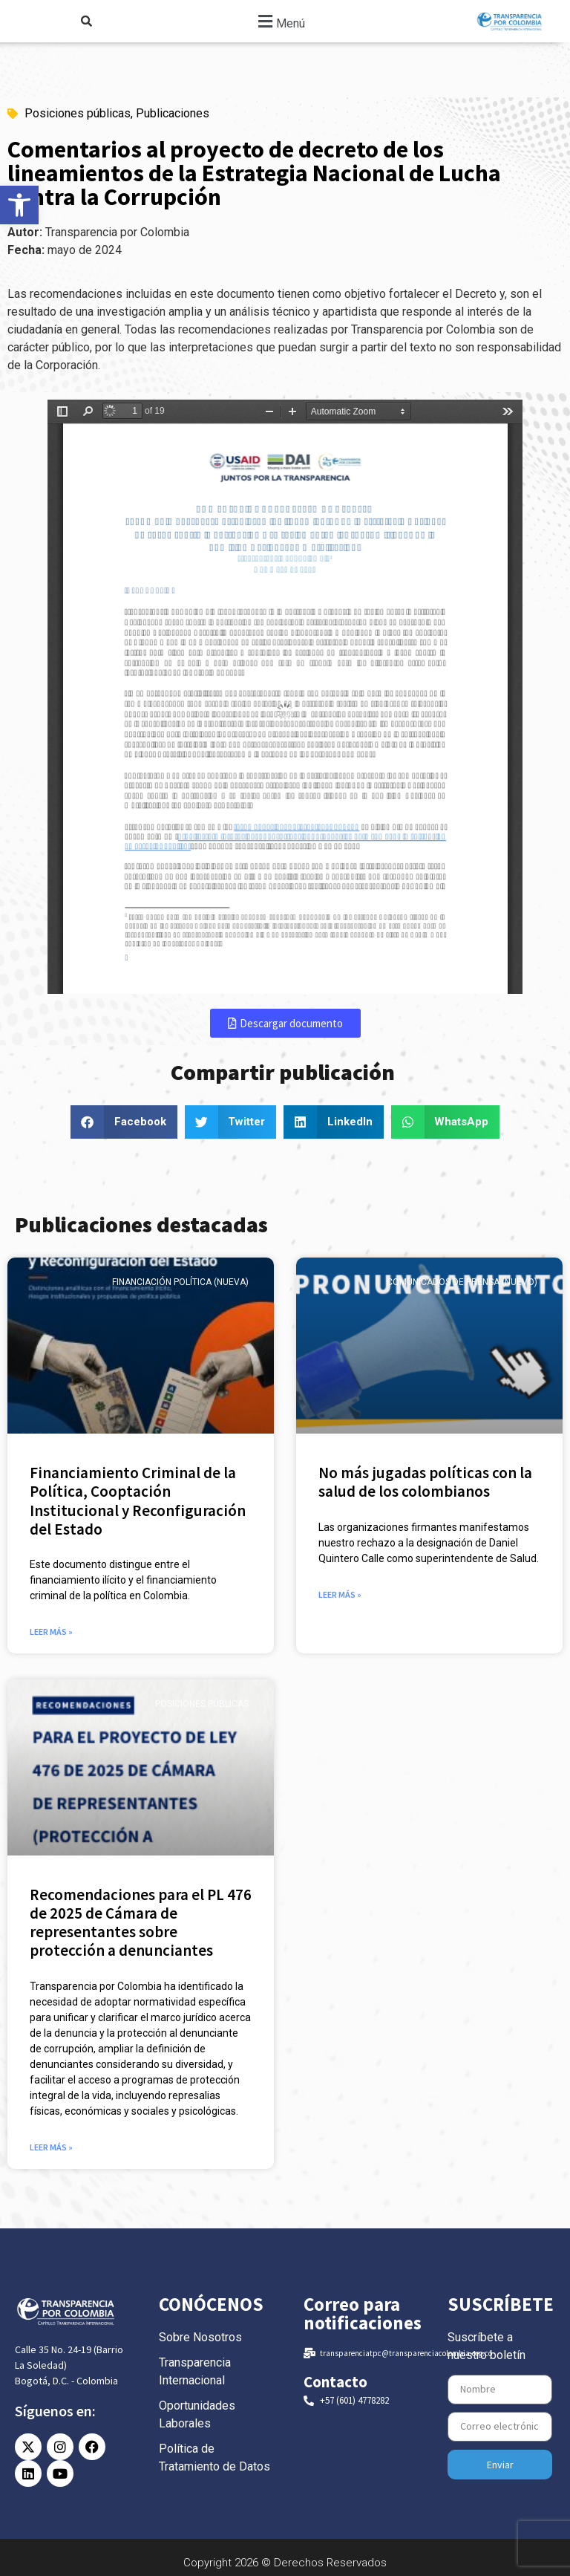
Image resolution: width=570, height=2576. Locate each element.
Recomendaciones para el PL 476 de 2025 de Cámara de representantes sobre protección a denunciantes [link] (141, 1922)
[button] (279, 21)
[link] (19, 205)
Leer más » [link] (51, 1631)
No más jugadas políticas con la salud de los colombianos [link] (425, 1482)
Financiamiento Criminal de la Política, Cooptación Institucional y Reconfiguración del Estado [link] (138, 1501)
